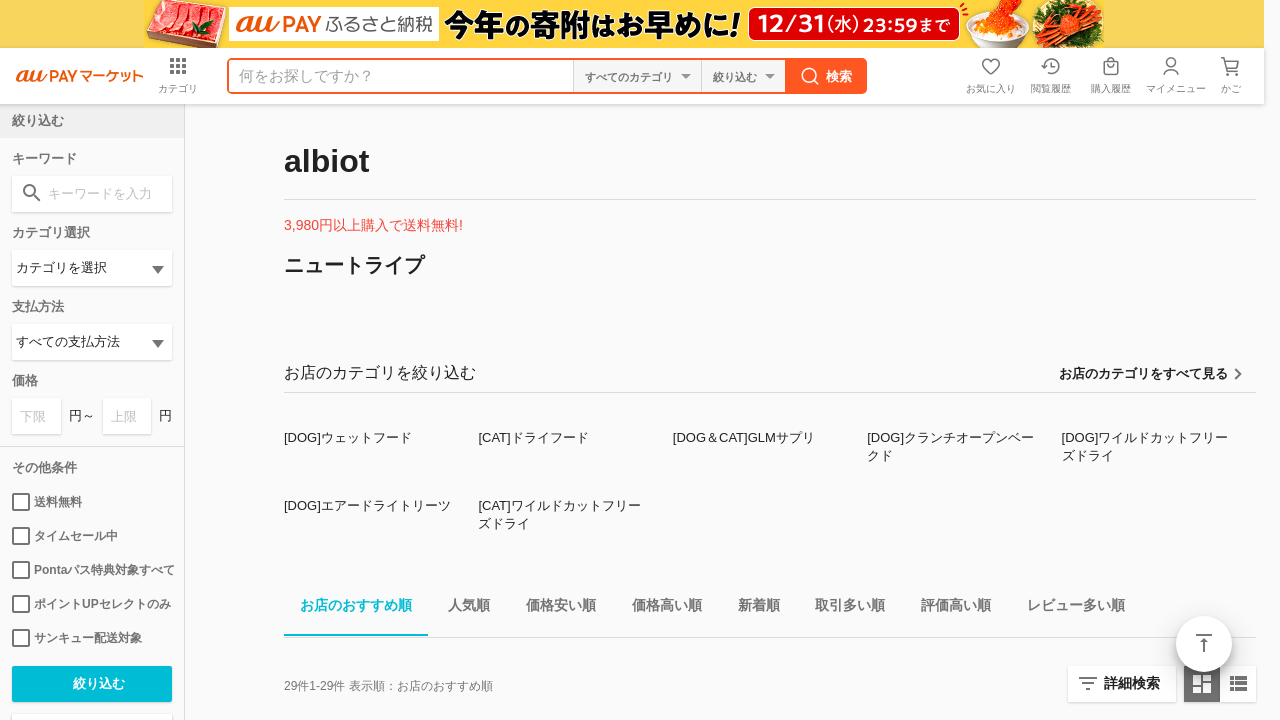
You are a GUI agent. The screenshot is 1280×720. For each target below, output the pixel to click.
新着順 (751, 608)
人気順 (461, 608)
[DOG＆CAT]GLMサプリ (744, 437)
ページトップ (1204, 644)
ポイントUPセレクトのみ (91, 604)
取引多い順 (842, 608)
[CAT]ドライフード (533, 437)
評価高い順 (948, 608)
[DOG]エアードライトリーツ (367, 505)
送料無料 (47, 502)
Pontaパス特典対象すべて (92, 570)
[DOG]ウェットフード (348, 437)
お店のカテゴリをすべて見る (1143, 373)
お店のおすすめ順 (348, 608)
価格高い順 (659, 608)
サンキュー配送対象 (77, 638)
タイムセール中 (65, 536)
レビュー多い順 (1068, 608)
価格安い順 (553, 608)
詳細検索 (1132, 683)
